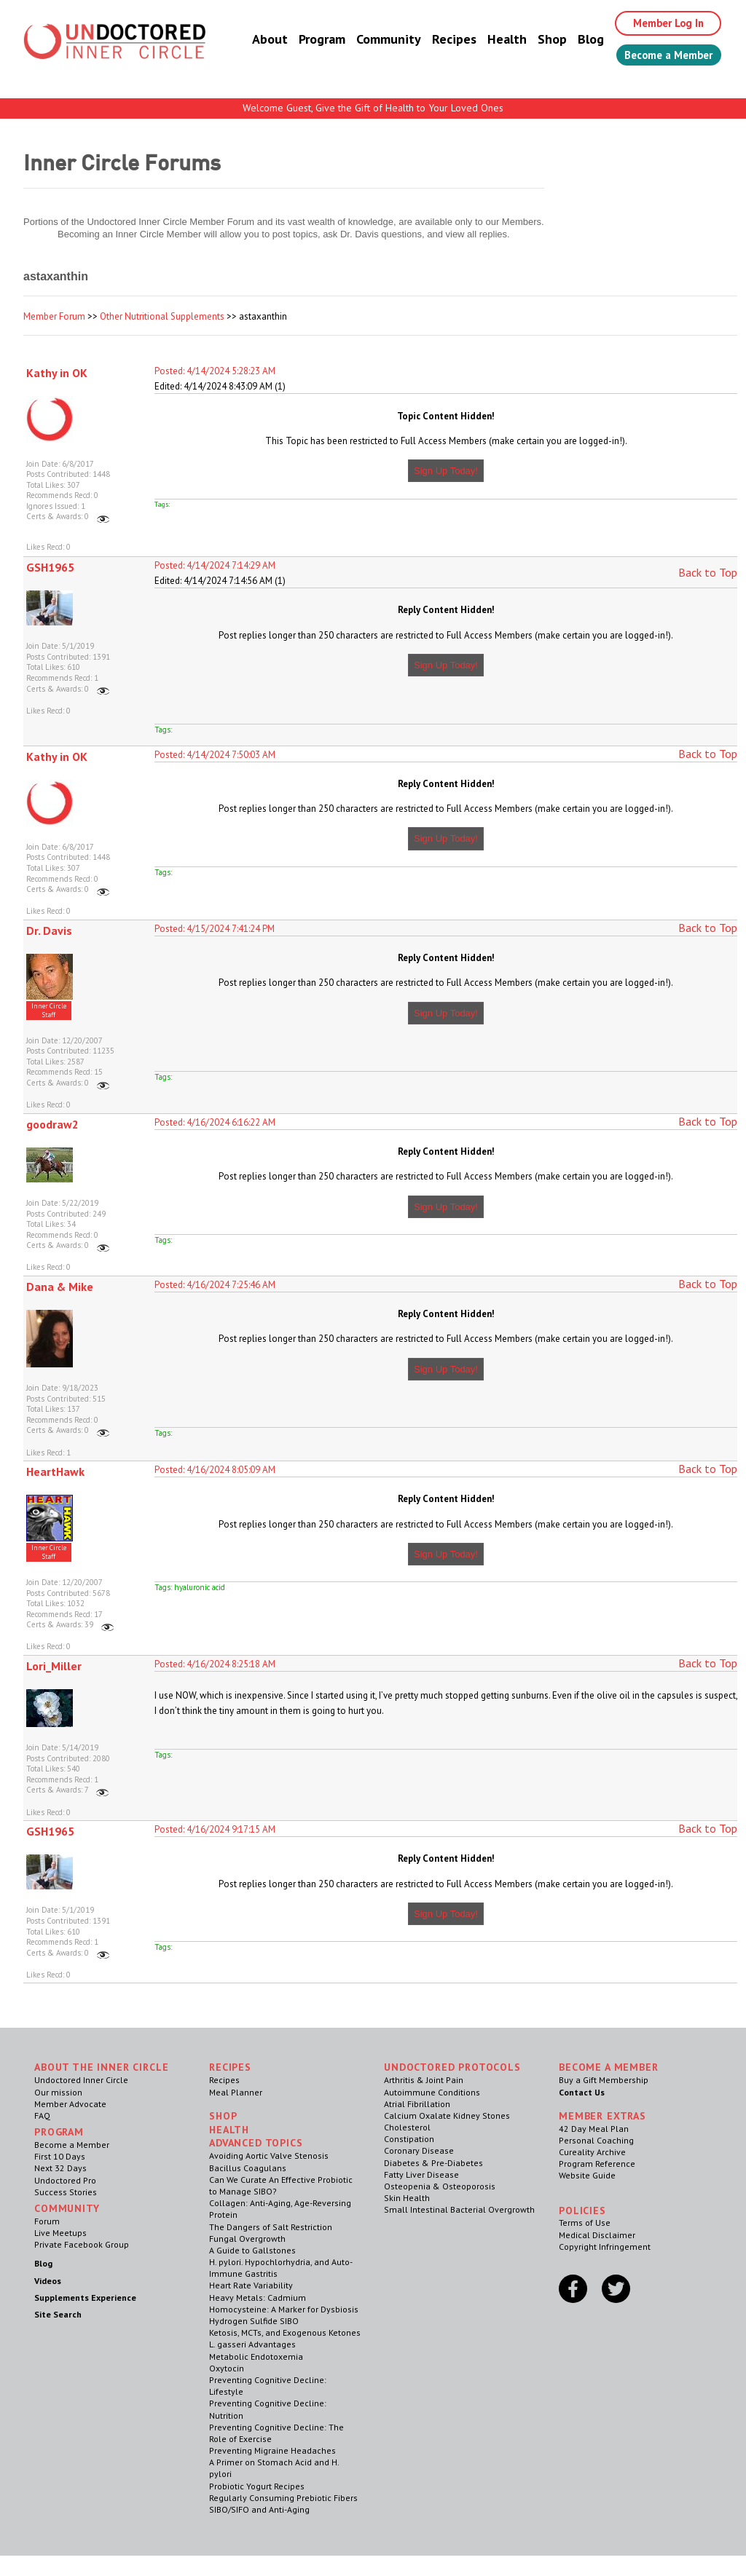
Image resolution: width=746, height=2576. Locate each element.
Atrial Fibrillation (417, 2103)
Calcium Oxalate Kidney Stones (447, 2115)
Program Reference (597, 2163)
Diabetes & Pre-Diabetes (433, 2162)
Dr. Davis (49, 930)
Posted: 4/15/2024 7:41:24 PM (214, 928)
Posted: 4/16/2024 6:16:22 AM (214, 1122)
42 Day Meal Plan (594, 2128)
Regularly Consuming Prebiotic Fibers (283, 2497)
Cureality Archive (592, 2151)
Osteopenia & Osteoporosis (439, 2186)
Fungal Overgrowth (247, 2238)
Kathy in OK (56, 373)
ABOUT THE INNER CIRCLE (101, 2067)
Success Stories (65, 2191)
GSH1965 (50, 567)
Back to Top (707, 572)
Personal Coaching (596, 2140)
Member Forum (54, 316)
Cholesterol (407, 2127)
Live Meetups (60, 2232)
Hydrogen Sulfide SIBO (254, 2320)
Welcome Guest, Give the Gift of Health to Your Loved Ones (373, 107)
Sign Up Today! (446, 470)
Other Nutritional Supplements (162, 316)
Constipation (409, 2138)
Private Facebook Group (81, 2244)
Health (491, 39)
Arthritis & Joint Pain (423, 2079)
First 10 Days (59, 2156)
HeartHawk (55, 1471)
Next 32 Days (60, 2167)
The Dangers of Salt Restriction (270, 2226)
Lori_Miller (54, 1666)
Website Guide (587, 2175)
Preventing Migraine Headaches (272, 2450)
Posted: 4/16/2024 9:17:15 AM (214, 1829)
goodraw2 (52, 1124)
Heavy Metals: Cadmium (257, 2297)
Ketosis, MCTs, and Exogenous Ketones (285, 2332)
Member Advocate (70, 2103)
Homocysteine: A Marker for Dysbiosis (283, 2309)
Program (306, 39)
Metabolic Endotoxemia (256, 2356)
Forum (47, 2221)
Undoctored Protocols (452, 2067)
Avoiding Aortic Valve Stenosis (269, 2155)
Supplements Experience (85, 2297)
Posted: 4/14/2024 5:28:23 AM (214, 371)
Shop (536, 39)
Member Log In (658, 23)
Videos (47, 2280)
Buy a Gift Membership (603, 2079)
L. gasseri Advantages (252, 2344)
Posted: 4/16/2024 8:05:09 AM (214, 1469)
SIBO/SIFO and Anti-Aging (259, 2509)
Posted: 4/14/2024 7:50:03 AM (214, 754)
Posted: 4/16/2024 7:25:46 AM (214, 1285)
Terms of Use (584, 2222)
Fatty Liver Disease (421, 2174)
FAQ (42, 2115)
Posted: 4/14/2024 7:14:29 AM (214, 565)
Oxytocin (226, 2368)
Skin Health (407, 2197)
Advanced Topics (256, 2142)
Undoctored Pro (65, 2180)
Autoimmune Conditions (432, 2092)
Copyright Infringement (605, 2246)
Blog (575, 39)
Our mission (58, 2092)
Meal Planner (235, 2092)
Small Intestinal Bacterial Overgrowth (459, 2209)
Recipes (439, 39)
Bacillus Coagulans (247, 2167)
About (254, 39)
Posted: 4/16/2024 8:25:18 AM (214, 1664)
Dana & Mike (59, 1286)
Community (373, 39)
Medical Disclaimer (597, 2234)
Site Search (58, 2314)
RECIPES (230, 2067)
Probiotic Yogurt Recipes (257, 2486)
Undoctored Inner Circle (81, 2079)
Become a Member (661, 56)
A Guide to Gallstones (252, 2250)
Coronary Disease (419, 2150)
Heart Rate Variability (251, 2285)
